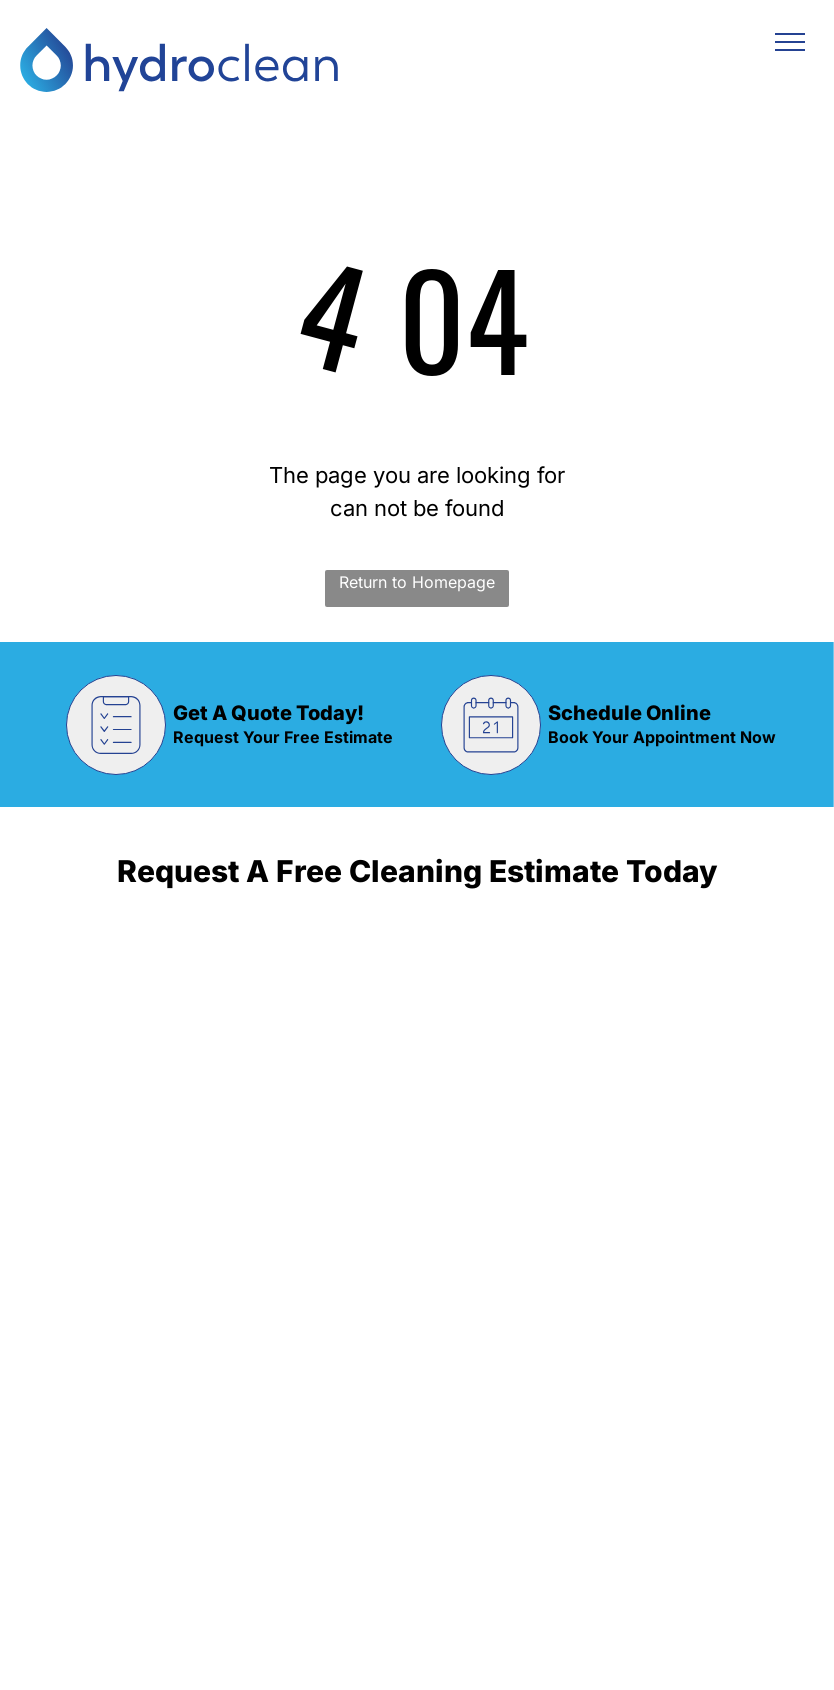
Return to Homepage (417, 582)
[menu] (790, 42)
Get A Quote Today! (268, 713)
